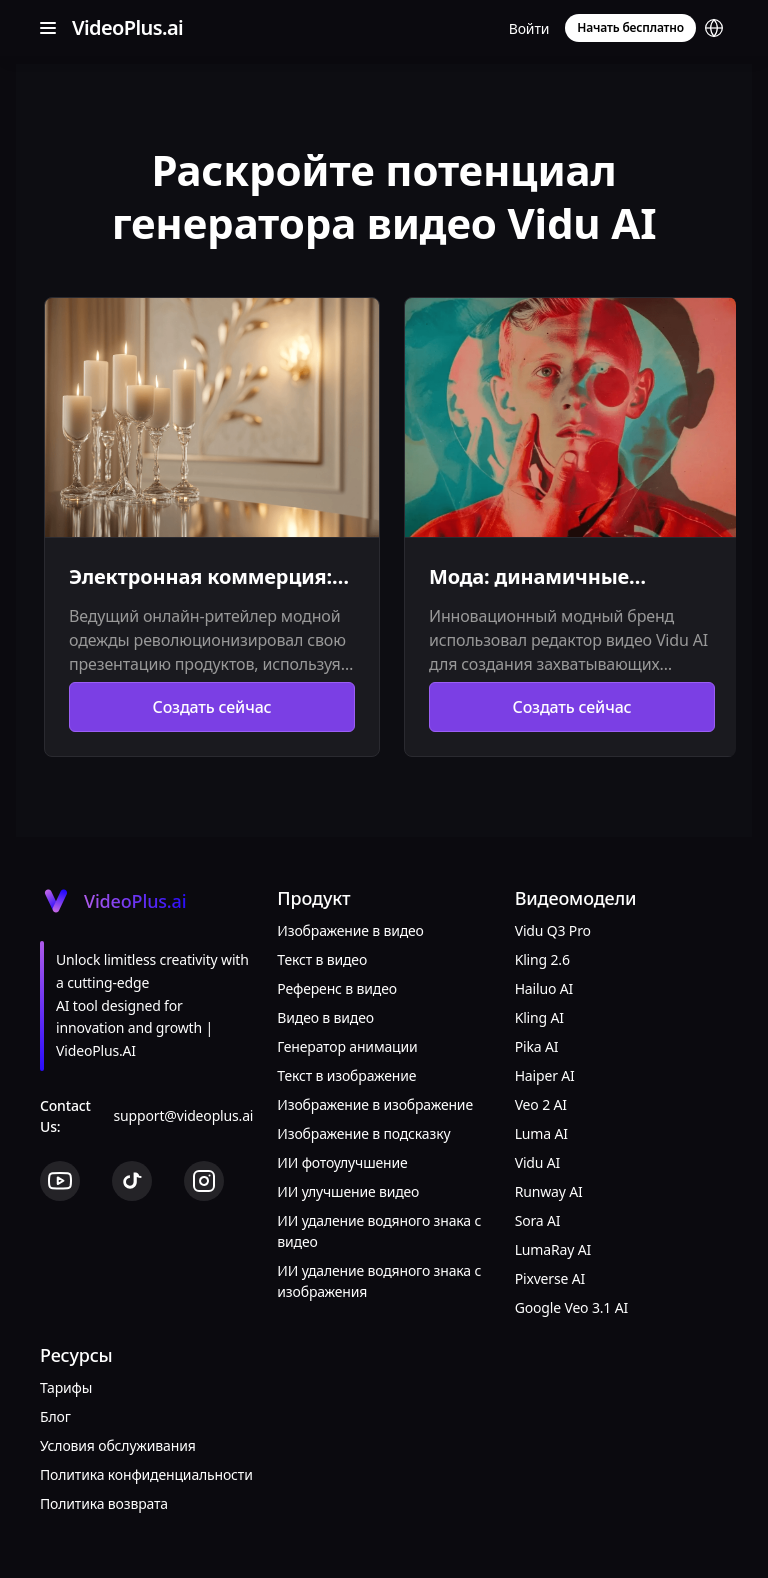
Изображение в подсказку (363, 1133)
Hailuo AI (544, 988)
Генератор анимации (347, 1046)
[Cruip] (123, 28)
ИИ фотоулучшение (342, 1162)
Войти (529, 28)
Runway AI (549, 1191)
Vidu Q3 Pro (553, 930)
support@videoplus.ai (184, 1115)
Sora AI (538, 1220)
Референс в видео (337, 988)
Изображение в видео (350, 930)
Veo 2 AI (541, 1104)
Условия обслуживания (118, 1445)
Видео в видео (325, 1017)
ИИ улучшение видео (348, 1191)
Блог (55, 1416)
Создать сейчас (212, 707)
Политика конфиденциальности (146, 1474)
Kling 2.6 (542, 959)
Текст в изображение (346, 1075)
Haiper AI (545, 1075)
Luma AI (541, 1133)
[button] (714, 28)
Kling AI (539, 1017)
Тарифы (66, 1387)
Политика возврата (104, 1503)
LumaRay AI (553, 1249)
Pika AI (537, 1046)
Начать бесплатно (630, 27)
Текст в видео (322, 959)
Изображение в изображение (375, 1104)
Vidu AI (538, 1162)
